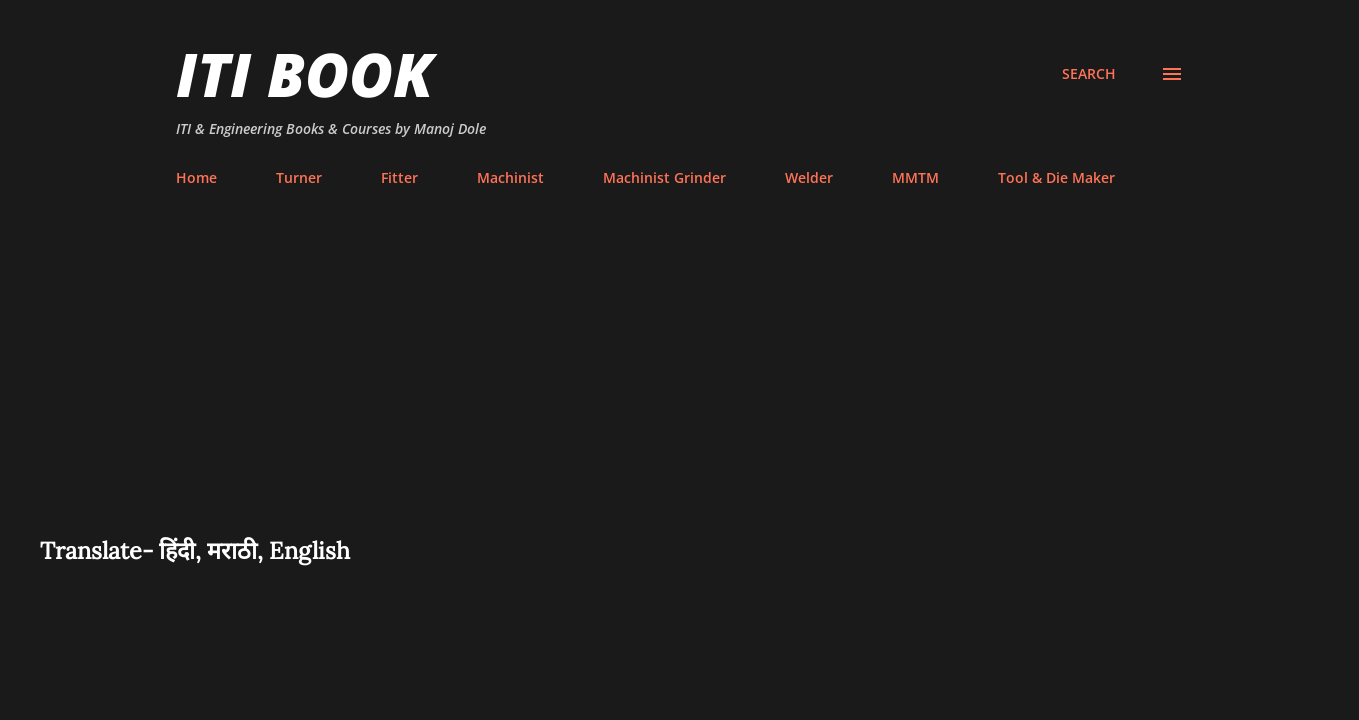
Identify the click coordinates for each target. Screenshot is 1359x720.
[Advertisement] (680, 384)
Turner (299, 177)
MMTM (915, 177)
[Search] (1089, 74)
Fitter (399, 177)
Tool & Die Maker (1056, 177)
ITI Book (304, 74)
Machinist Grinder (664, 177)
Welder (809, 177)
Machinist (510, 177)
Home (196, 177)
